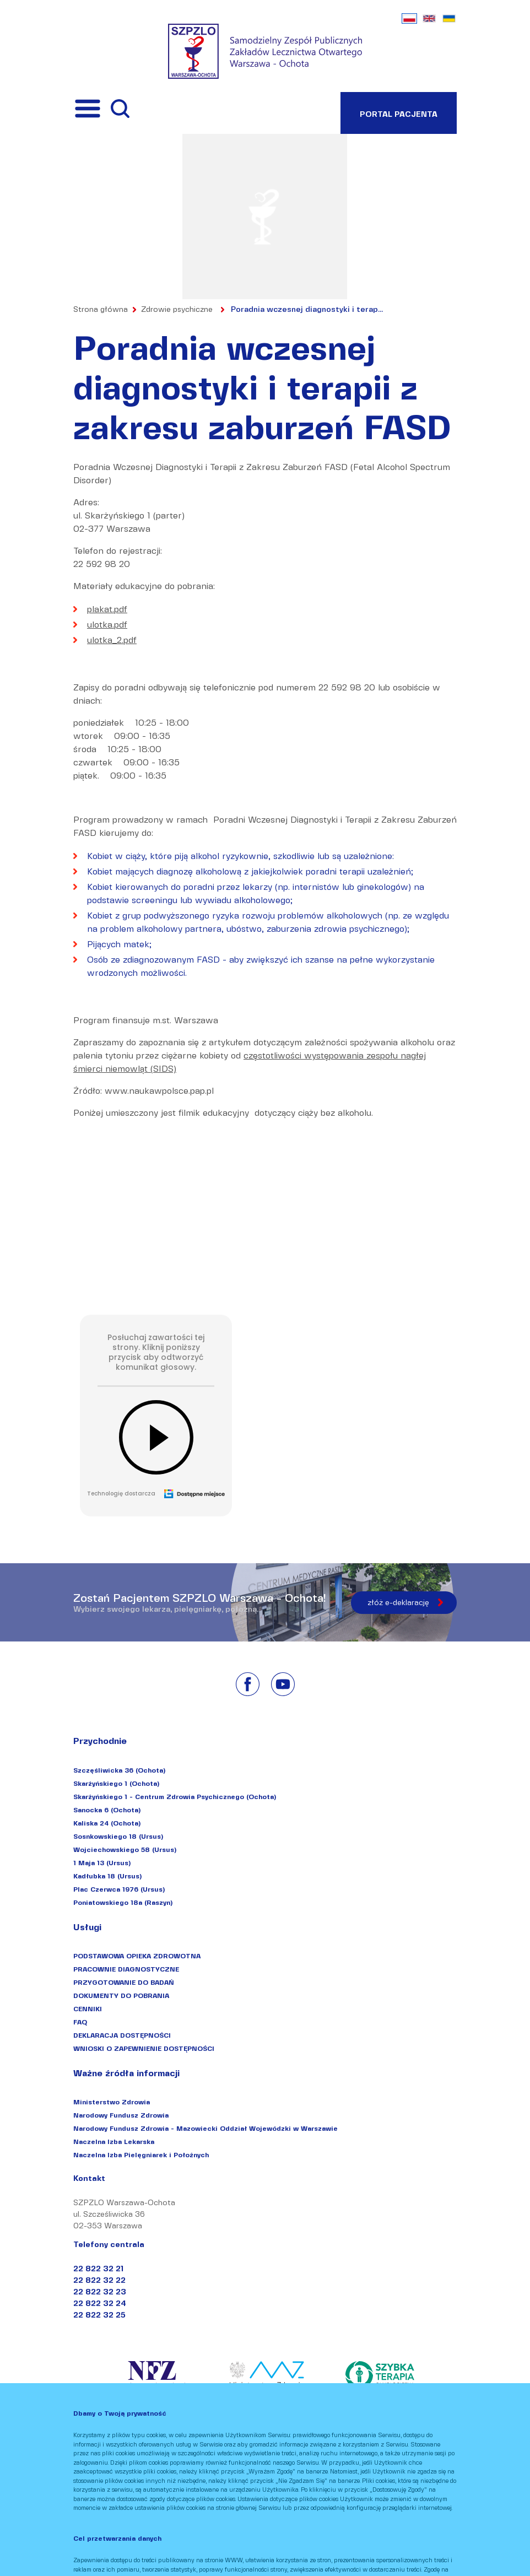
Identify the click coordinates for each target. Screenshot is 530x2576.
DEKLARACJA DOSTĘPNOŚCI (122, 2035)
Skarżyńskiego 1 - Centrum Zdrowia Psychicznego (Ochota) (174, 1796)
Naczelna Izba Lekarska (113, 2141)
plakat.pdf (107, 609)
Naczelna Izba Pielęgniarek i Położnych (141, 2155)
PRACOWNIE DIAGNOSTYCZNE (126, 1969)
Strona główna (100, 309)
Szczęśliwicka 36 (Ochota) (119, 1770)
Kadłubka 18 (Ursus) (107, 1876)
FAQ (80, 2022)
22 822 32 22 (99, 2280)
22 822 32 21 (98, 2268)
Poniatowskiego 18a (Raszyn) (122, 1902)
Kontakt (89, 2178)
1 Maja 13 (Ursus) (102, 1863)
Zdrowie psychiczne (177, 309)
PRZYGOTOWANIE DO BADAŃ (123, 1982)
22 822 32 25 (99, 2315)
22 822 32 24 (99, 2303)
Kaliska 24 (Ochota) (106, 1823)
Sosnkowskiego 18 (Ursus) (118, 1836)
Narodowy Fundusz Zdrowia (121, 2115)
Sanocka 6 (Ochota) (106, 1810)
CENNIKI (87, 2009)
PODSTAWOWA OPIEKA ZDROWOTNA (137, 1956)
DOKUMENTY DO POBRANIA (121, 1995)
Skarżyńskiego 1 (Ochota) (116, 1783)
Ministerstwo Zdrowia (111, 2102)
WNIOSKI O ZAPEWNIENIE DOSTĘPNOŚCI (143, 2048)
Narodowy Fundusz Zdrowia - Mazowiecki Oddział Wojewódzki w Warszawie (205, 2128)
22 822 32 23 (99, 2292)
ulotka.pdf (107, 624)
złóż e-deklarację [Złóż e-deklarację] (398, 1602)
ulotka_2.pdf (112, 640)
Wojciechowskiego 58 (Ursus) (124, 1849)
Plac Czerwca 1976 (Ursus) (119, 1889)
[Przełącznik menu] (87, 108)
